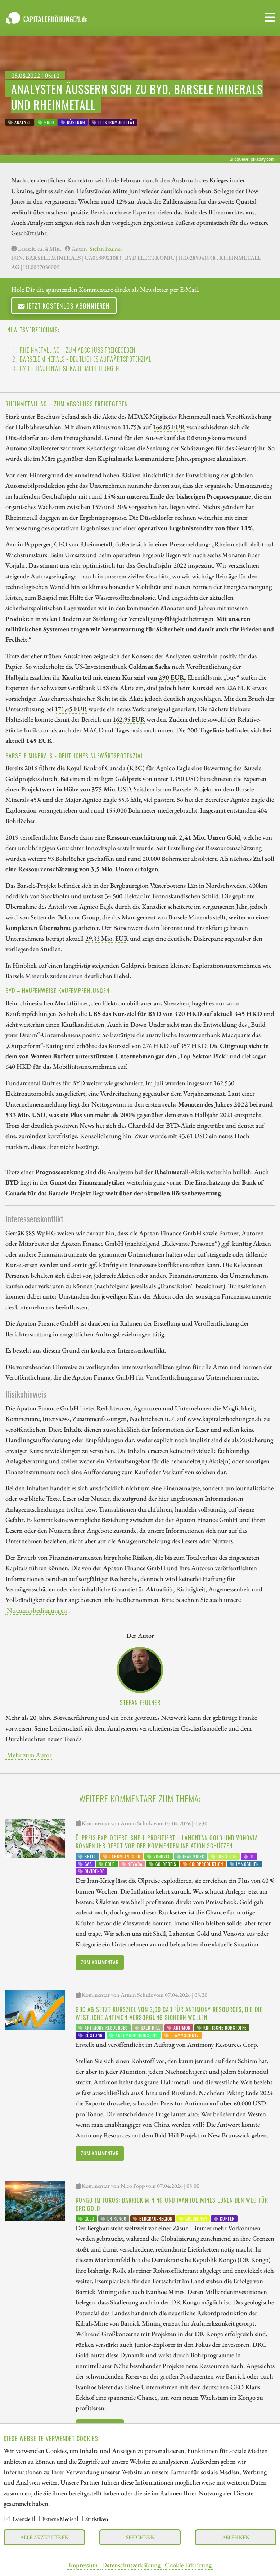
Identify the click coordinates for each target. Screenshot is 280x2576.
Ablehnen (235, 2537)
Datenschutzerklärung (131, 2565)
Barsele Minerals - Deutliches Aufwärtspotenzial (86, 359)
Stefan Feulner (106, 249)
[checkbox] (7, 2518)
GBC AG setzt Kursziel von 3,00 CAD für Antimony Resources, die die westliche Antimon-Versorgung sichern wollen (169, 2013)
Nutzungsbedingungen (37, 1610)
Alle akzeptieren (44, 2537)
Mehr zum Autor (29, 1754)
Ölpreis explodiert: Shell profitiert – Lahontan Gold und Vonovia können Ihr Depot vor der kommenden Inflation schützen (167, 1842)
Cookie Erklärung (188, 2565)
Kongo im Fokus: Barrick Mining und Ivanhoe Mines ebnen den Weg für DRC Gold (172, 2204)
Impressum (83, 2565)
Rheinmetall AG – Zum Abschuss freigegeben (77, 350)
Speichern (140, 2537)
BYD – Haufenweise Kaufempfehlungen (69, 368)
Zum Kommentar (100, 1962)
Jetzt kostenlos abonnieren (64, 305)
